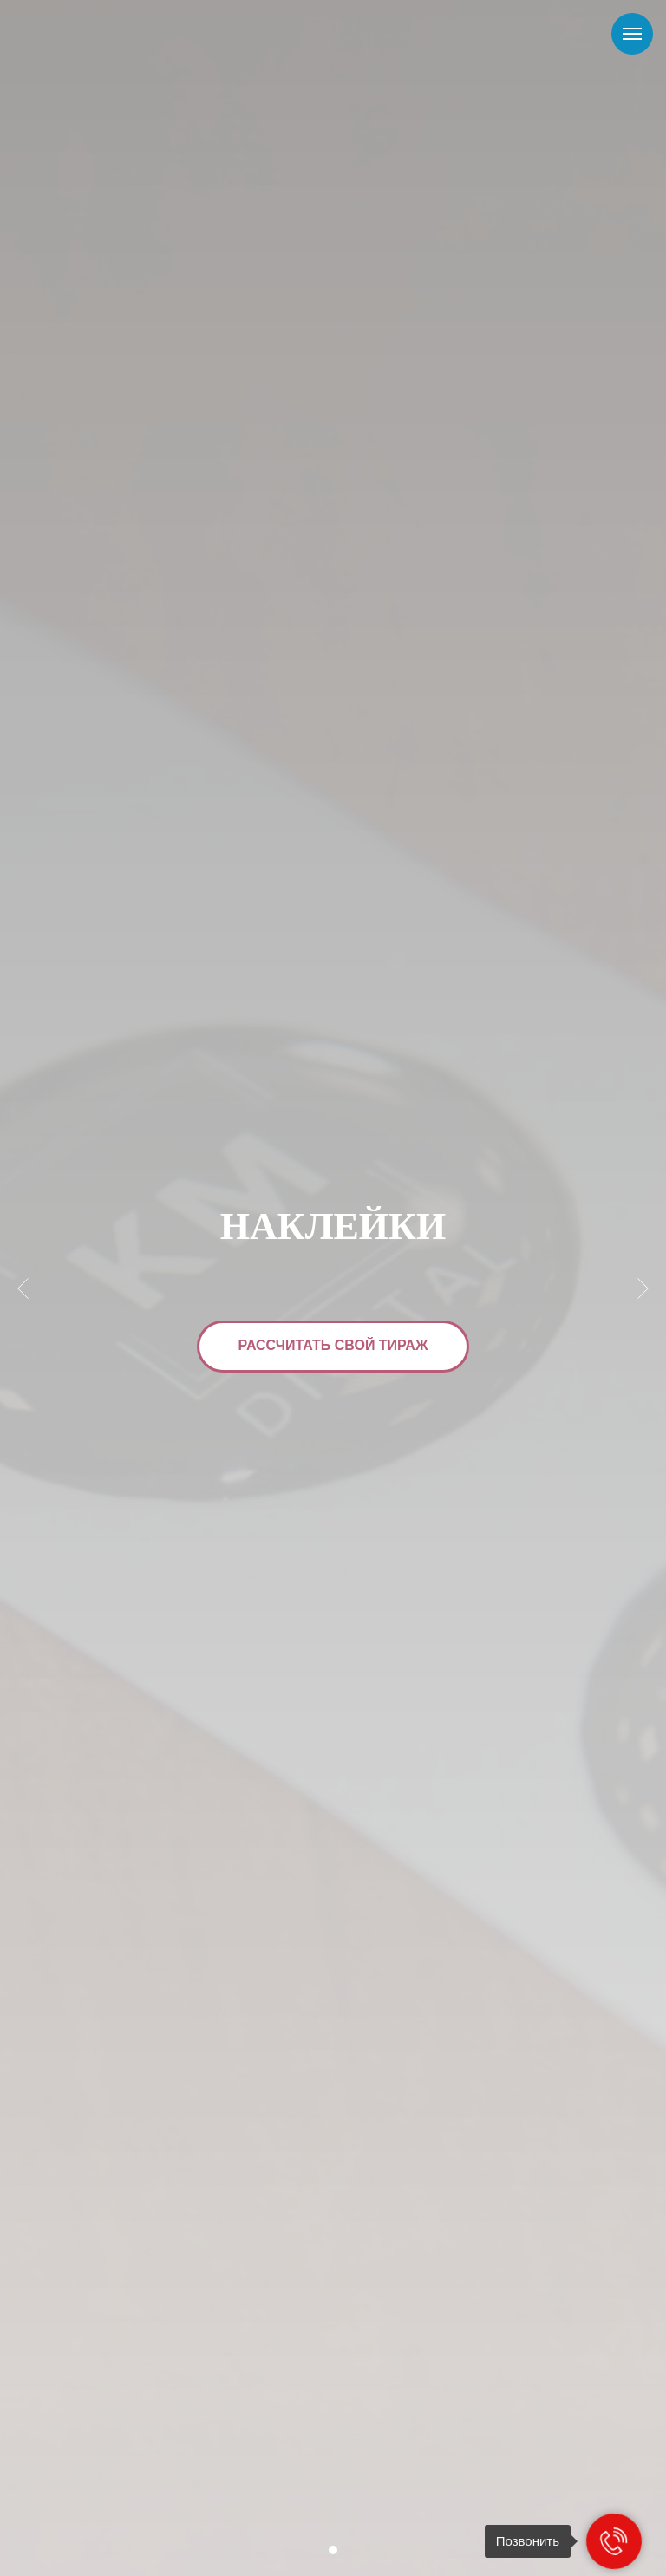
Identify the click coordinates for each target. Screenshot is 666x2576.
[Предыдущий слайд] (23, 1287)
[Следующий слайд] (643, 1287)
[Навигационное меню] (632, 34)
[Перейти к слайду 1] (333, 2550)
